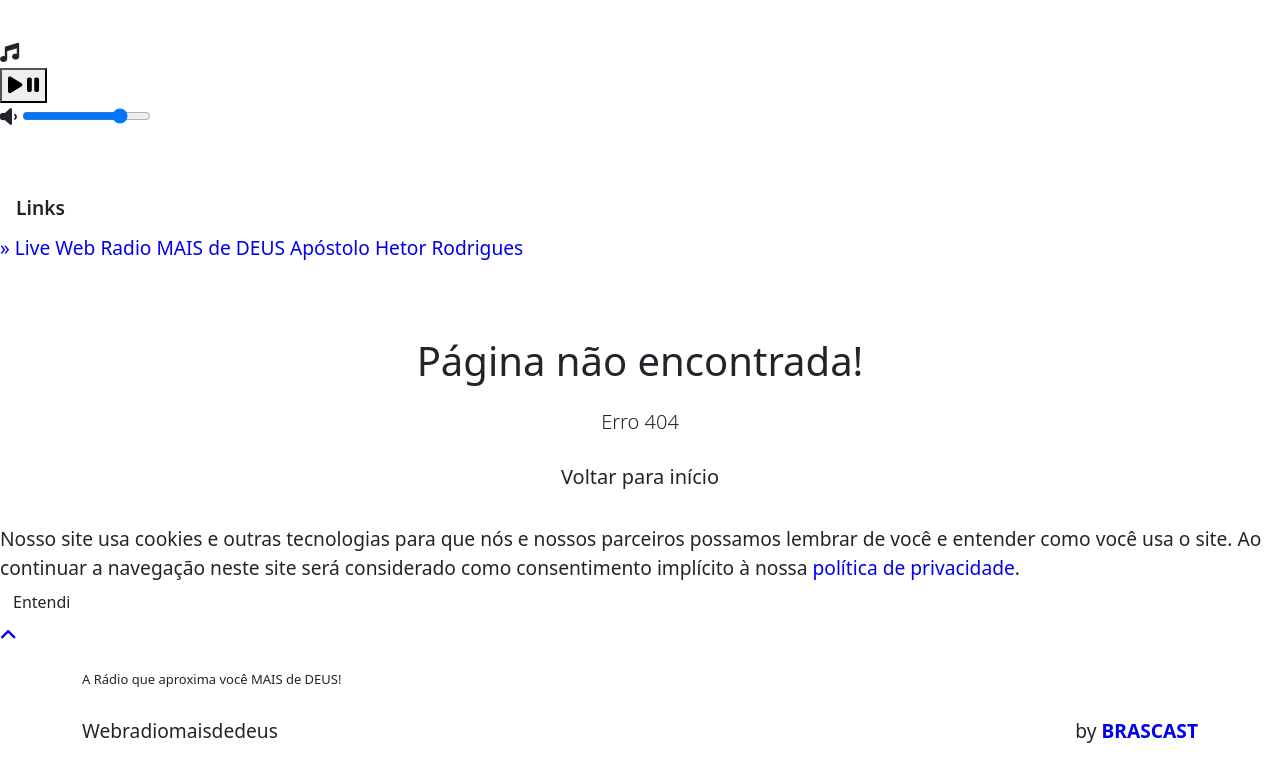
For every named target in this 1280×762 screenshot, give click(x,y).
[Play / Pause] (23, 85)
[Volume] (86, 116)
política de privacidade (914, 567)
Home (118, 153)
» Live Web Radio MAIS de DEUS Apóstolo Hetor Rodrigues (261, 247)
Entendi (41, 602)
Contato (455, 153)
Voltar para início (640, 476)
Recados (549, 153)
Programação (227, 153)
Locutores (353, 153)
